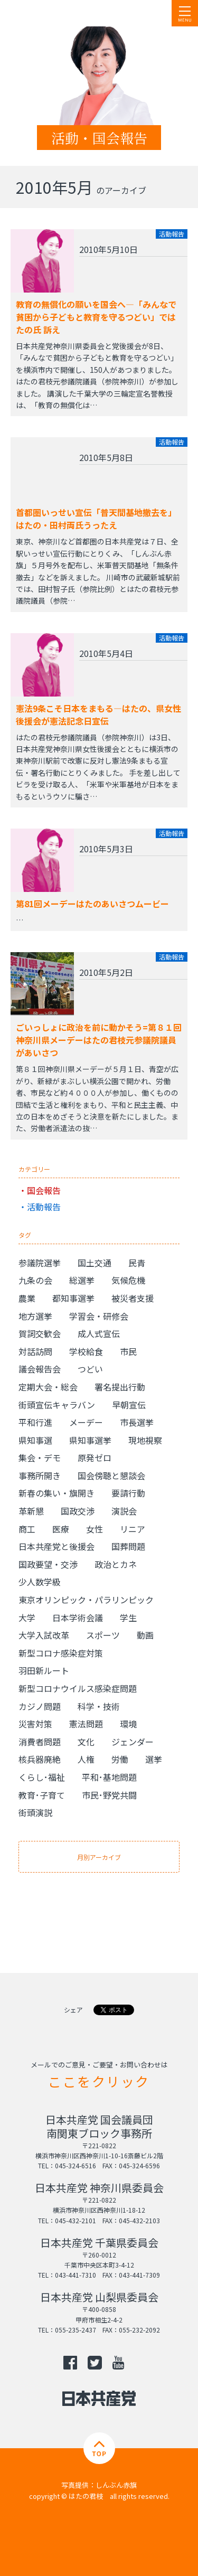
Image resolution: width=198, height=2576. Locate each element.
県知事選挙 (90, 1440)
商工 (26, 1528)
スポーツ (103, 1635)
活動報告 (44, 1206)
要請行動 (128, 1493)
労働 (119, 1759)
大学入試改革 (43, 1635)
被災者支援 (132, 1298)
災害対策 (35, 1723)
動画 (145, 1635)
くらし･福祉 (41, 1777)
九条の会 (35, 1280)
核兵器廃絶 (39, 1759)
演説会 (124, 1511)
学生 (128, 1617)
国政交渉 (78, 1511)
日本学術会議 (77, 1617)
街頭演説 (35, 1812)
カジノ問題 (39, 1706)
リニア (132, 1528)
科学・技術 (99, 1706)
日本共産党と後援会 (56, 1546)
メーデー (86, 1422)
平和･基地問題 (109, 1777)
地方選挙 (35, 1316)
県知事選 (35, 1440)
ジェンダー (132, 1741)
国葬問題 (128, 1546)
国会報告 (44, 1190)
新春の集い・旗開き (56, 1493)
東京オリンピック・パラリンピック (86, 1599)
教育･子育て (41, 1795)
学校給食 (86, 1351)
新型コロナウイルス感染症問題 (77, 1688)
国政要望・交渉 (48, 1564)
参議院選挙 (39, 1262)
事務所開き (39, 1475)
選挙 (153, 1759)
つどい (90, 1368)
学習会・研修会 (98, 1316)
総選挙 (82, 1280)
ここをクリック (99, 2081)
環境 (128, 1723)
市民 (128, 1351)
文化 (86, 1741)
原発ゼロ (94, 1457)
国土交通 (94, 1262)
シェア (73, 2009)
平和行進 (35, 1422)
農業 (26, 1298)
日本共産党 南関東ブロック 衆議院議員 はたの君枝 (71, 13)
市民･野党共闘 (109, 1795)
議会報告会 (39, 1368)
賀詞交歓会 (39, 1333)
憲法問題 (86, 1723)
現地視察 (145, 1440)
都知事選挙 (73, 1298)
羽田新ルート (43, 1670)
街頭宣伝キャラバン (56, 1404)
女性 (94, 1528)
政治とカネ (116, 1564)
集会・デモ (39, 1457)
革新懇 (31, 1511)
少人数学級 (39, 1581)
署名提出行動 (120, 1386)
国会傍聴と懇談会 (111, 1475)
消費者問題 (39, 1741)
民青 (136, 1262)
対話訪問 (35, 1351)
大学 (26, 1617)
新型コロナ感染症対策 (60, 1653)
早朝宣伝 (129, 1404)
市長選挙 (137, 1422)
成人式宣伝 (99, 1333)
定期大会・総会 (48, 1386)
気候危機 (128, 1280)
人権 (86, 1759)
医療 (60, 1528)
